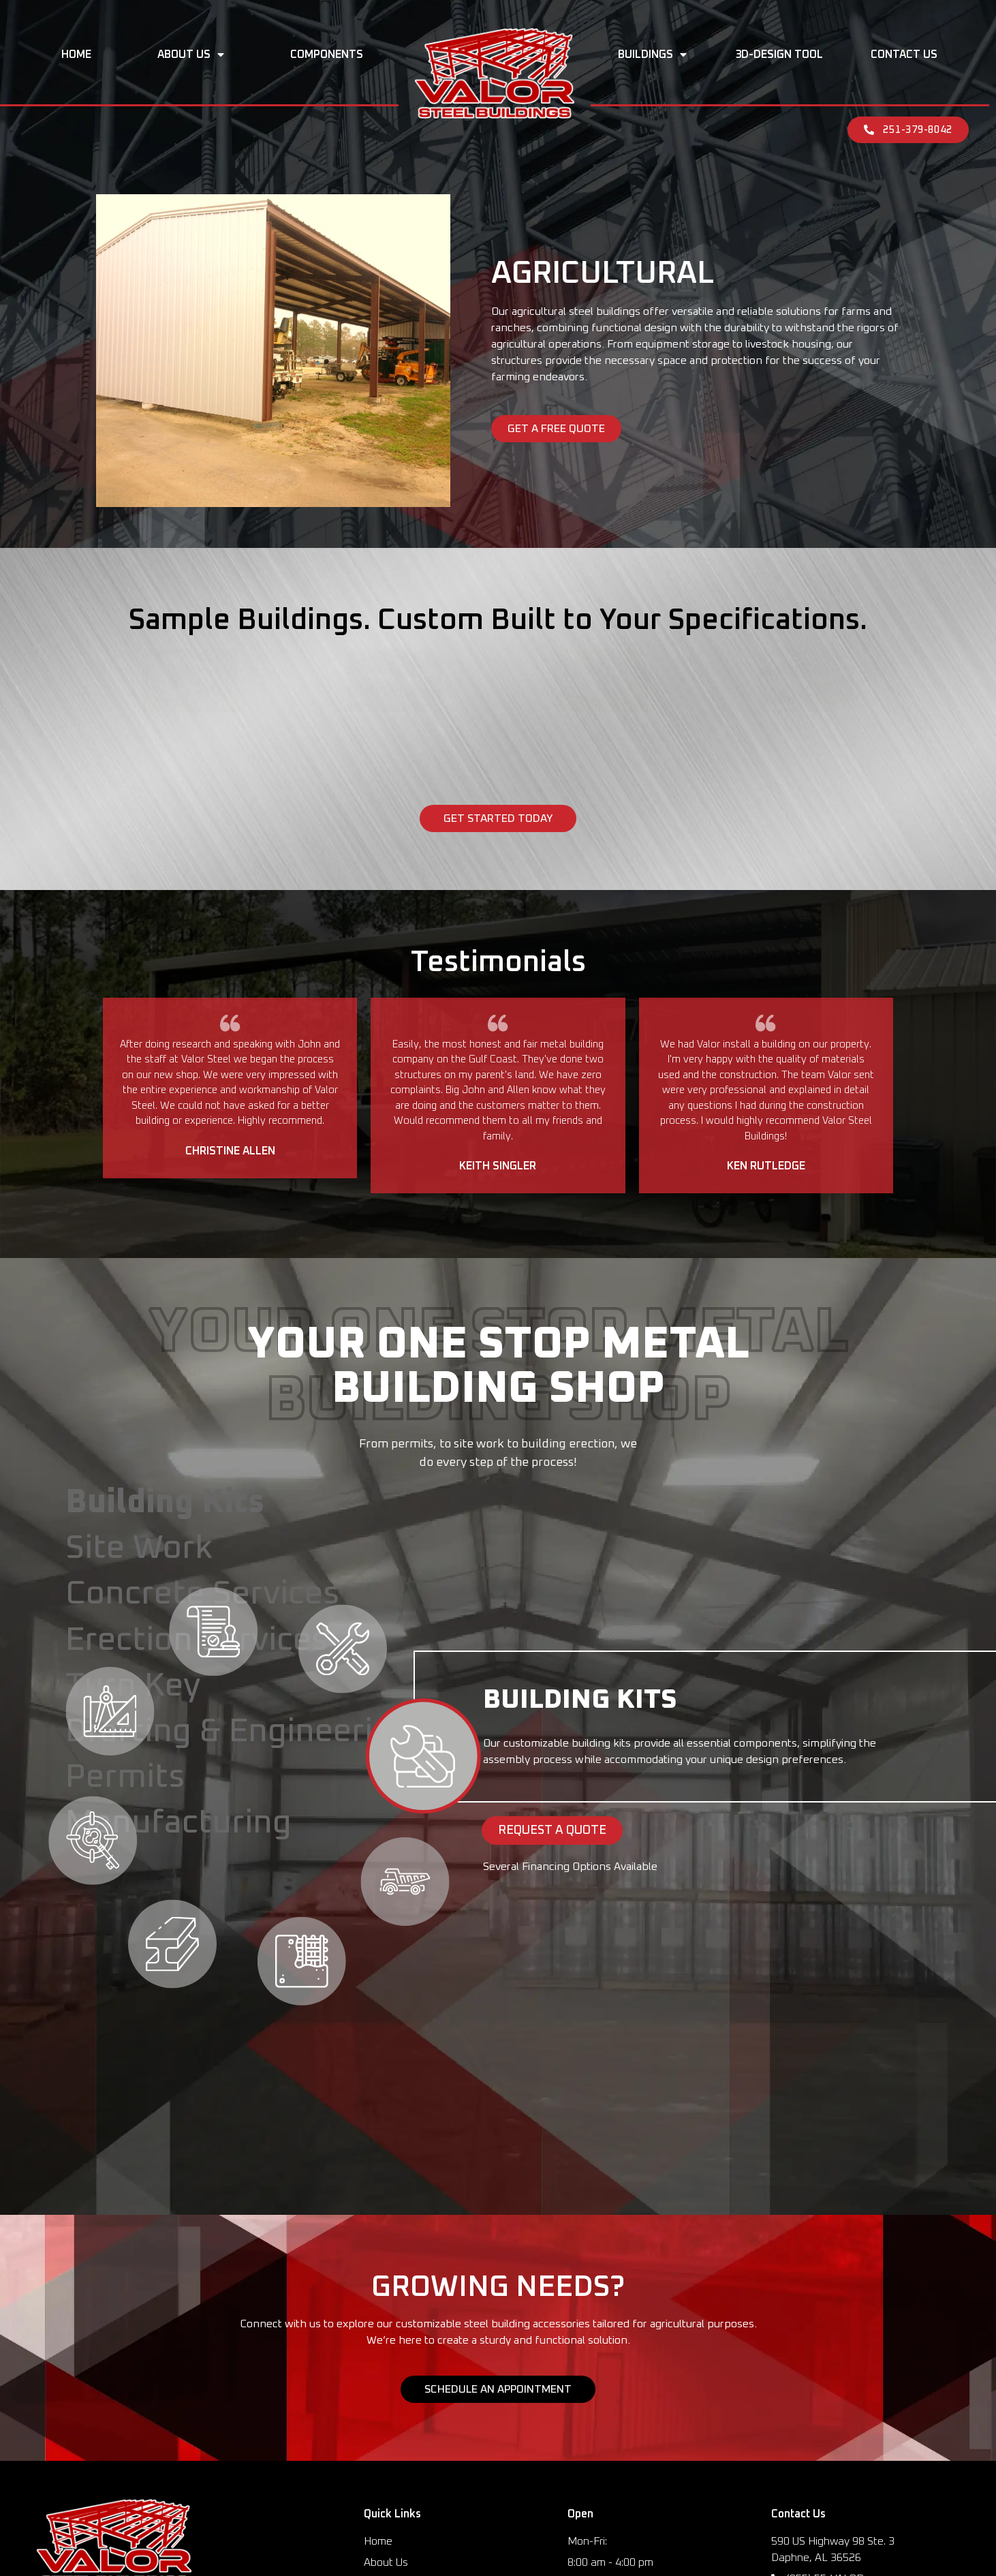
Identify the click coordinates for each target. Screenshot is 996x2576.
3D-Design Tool (779, 54)
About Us (190, 54)
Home (76, 54)
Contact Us (904, 54)
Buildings (652, 54)
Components (326, 54)
